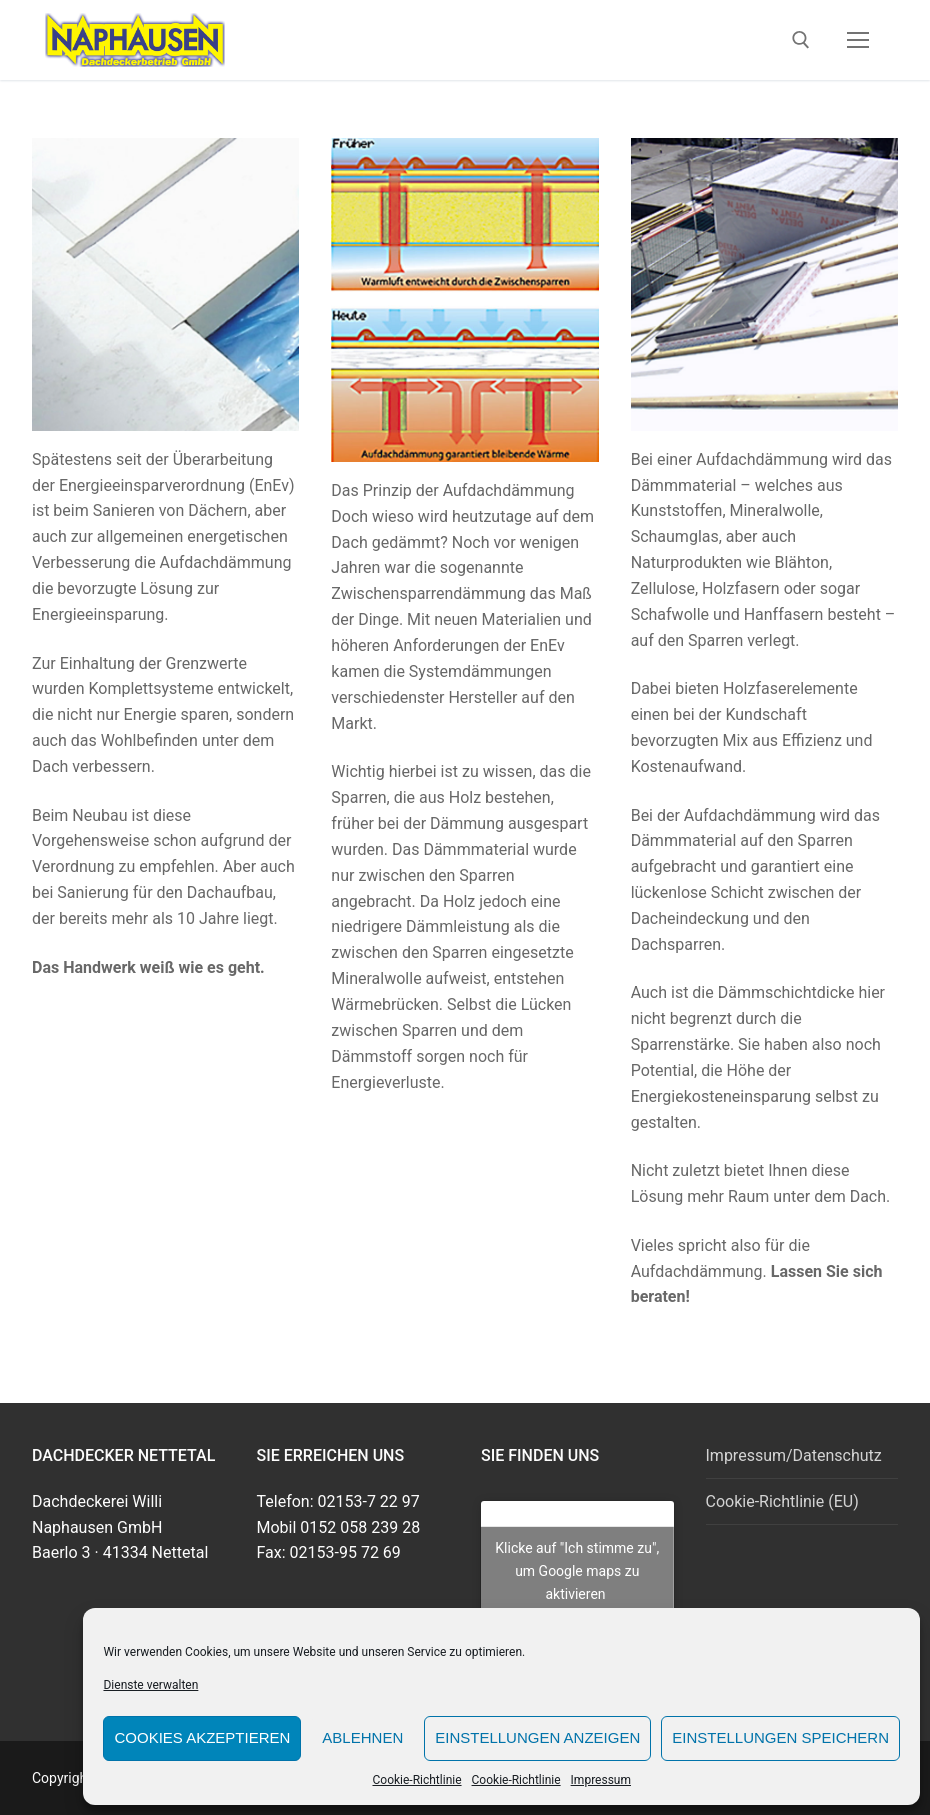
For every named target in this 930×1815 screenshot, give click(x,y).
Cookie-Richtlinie (416, 1780)
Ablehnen (362, 1737)
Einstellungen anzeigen (537, 1737)
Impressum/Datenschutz (794, 1455)
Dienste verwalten (150, 1685)
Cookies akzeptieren (202, 1737)
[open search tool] (801, 40)
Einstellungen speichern (780, 1737)
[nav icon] (858, 40)
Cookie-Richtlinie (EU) (782, 1501)
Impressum (601, 1780)
